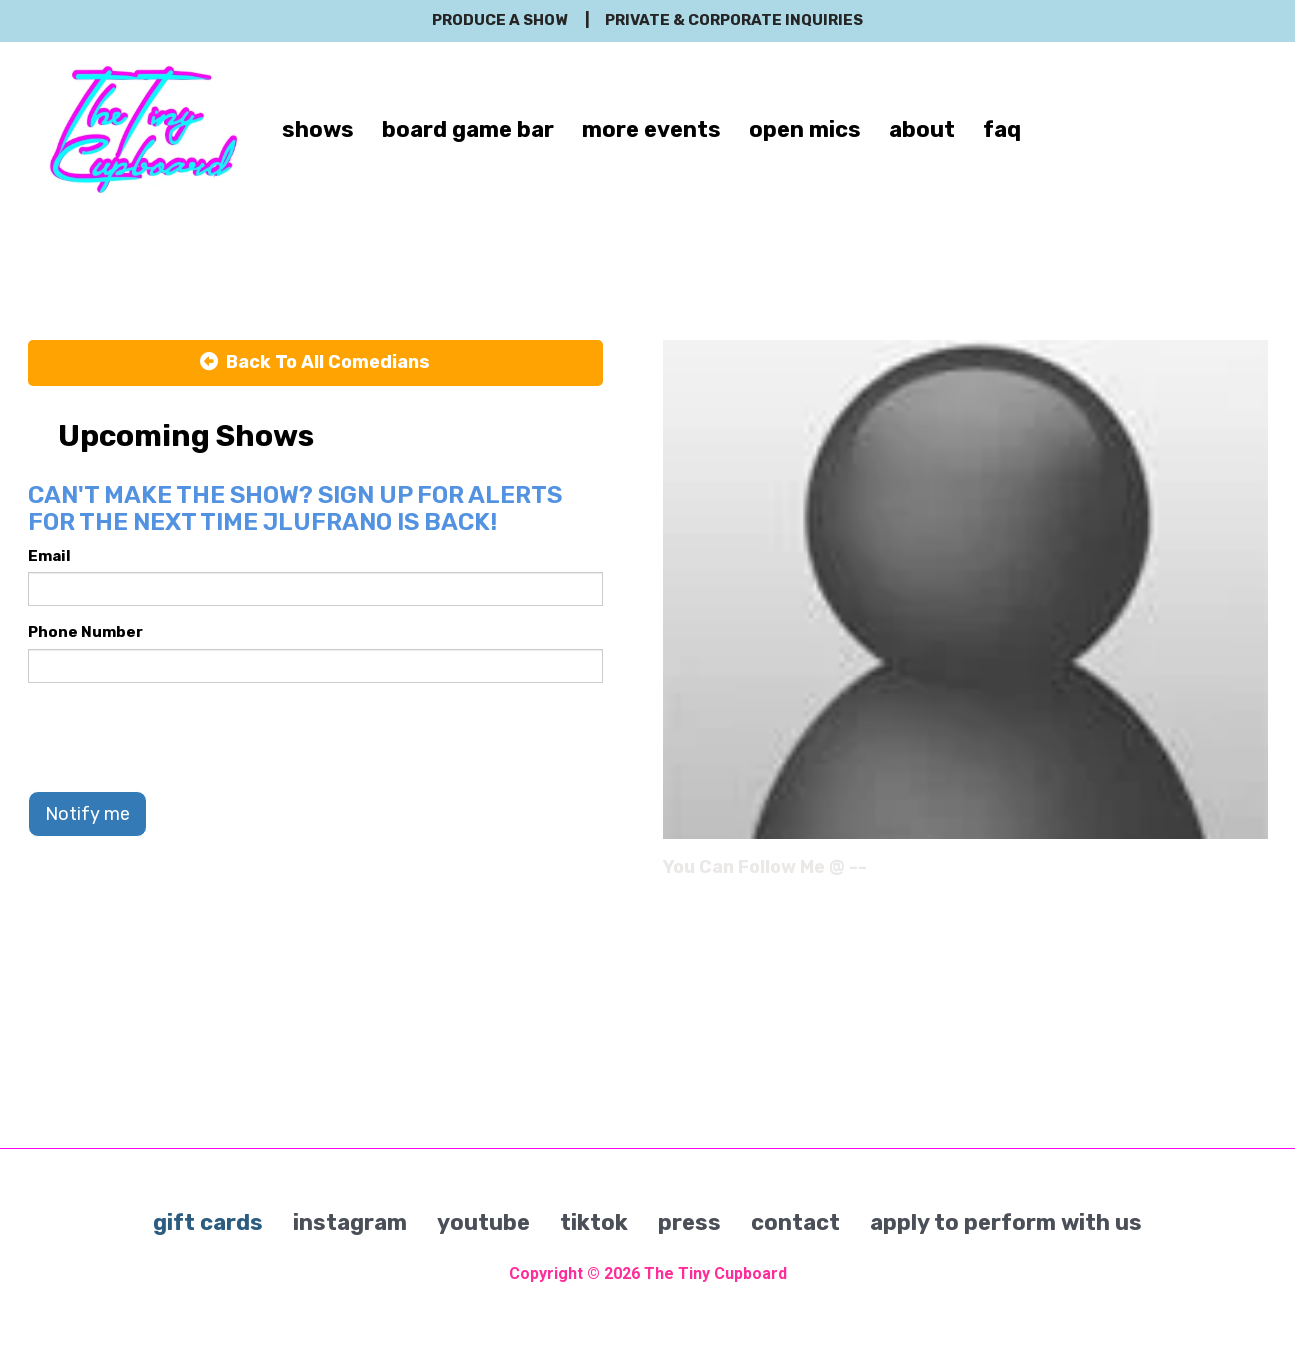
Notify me (87, 814)
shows (318, 129)
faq (1002, 129)
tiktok (594, 1222)
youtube (483, 1222)
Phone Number (85, 632)
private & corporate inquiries (734, 20)
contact (795, 1222)
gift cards (208, 1222)
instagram (350, 1222)
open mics (805, 129)
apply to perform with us (1006, 1222)
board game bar (468, 129)
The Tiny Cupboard (715, 1273)
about (922, 129)
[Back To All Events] (315, 363)
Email (49, 556)
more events (651, 129)
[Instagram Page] (1255, 874)
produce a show (499, 20)
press (689, 1222)
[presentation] (180, 737)
